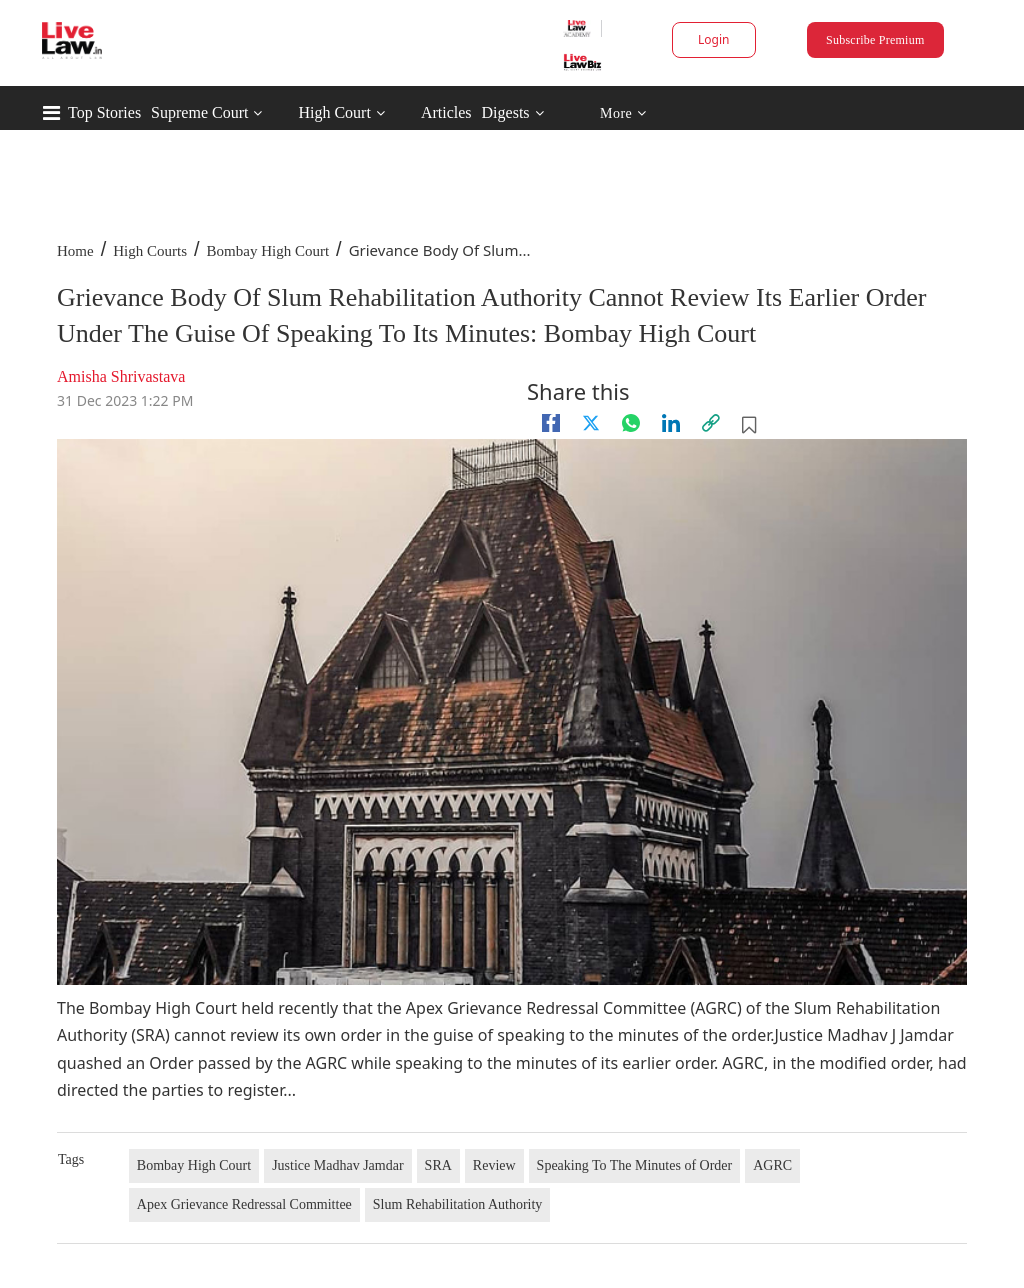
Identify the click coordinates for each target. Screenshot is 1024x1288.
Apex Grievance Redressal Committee (244, 1204)
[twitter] (591, 423)
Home (75, 251)
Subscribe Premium (875, 40)
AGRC (772, 1165)
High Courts (150, 251)
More (623, 113)
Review (494, 1165)
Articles (446, 112)
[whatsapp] (631, 423)
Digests (506, 112)
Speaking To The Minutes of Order (635, 1165)
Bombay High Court (268, 251)
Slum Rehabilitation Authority (458, 1204)
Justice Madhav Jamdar (337, 1165)
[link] (711, 423)
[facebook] (551, 423)
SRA (438, 1165)
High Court (334, 112)
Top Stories (104, 112)
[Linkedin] (671, 423)
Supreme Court (199, 112)
